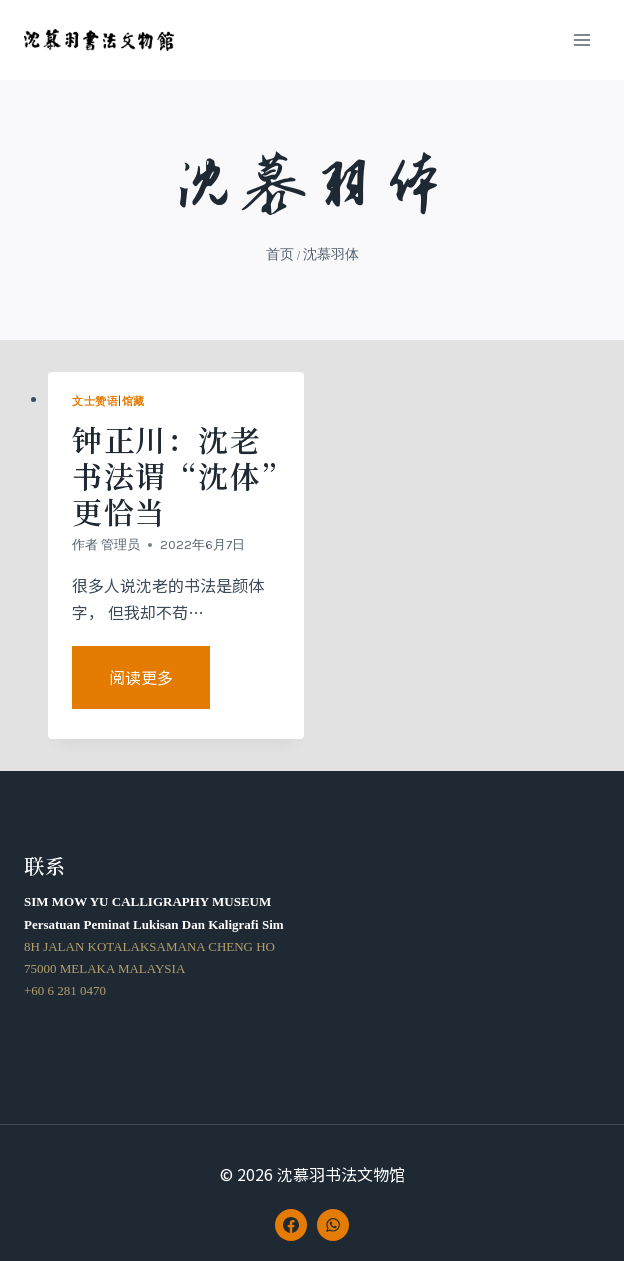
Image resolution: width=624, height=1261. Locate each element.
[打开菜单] (581, 39)
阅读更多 (156, 686)
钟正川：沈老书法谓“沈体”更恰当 (175, 475)
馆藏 (133, 401)
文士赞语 (95, 401)
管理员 (120, 544)
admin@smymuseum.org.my (99, 1012)
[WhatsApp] (333, 1225)
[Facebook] (291, 1225)
